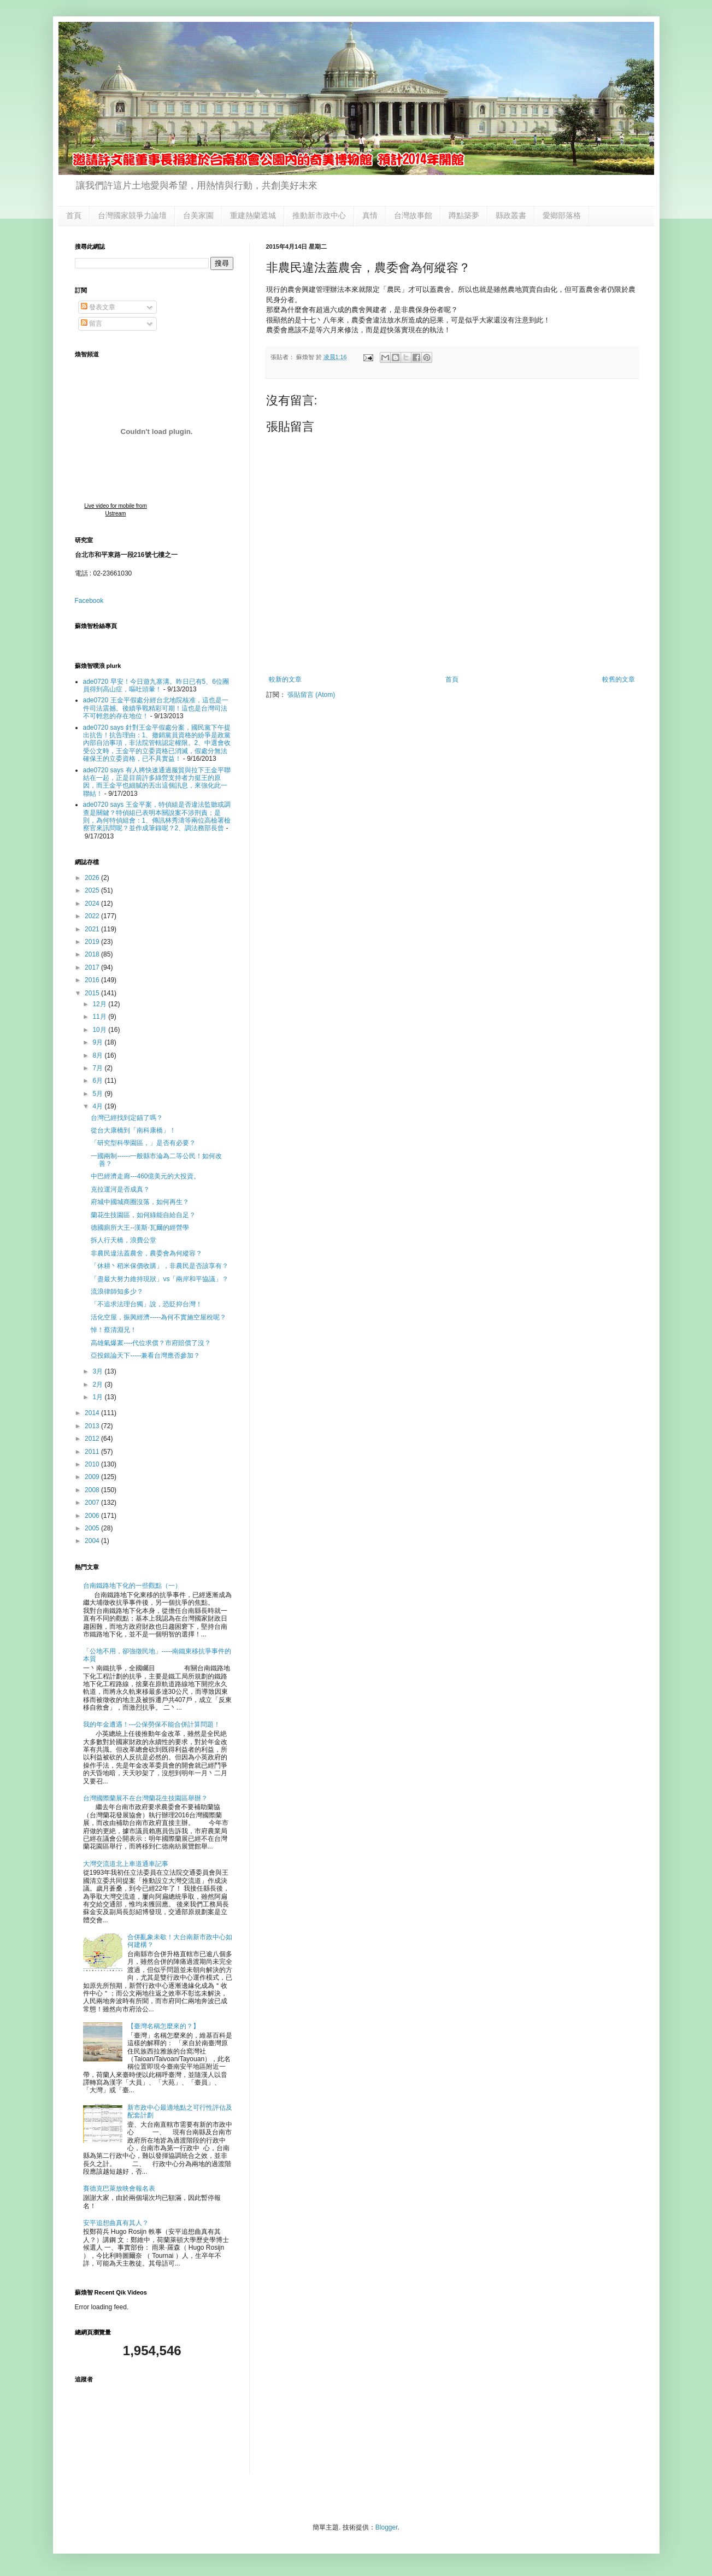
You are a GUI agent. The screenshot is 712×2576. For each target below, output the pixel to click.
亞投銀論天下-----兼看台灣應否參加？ (145, 1355)
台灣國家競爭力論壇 (132, 215)
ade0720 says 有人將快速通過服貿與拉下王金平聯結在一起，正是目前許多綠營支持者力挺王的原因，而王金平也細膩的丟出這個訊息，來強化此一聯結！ (157, 781)
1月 (98, 1397)
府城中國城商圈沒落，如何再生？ (140, 1202)
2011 (93, 1452)
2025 (93, 890)
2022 (93, 916)
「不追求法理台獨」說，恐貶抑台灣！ (146, 1304)
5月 (98, 1094)
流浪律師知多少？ (117, 1291)
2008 (93, 1490)
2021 (93, 929)
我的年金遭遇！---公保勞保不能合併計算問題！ (152, 1724)
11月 (100, 1016)
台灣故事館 (413, 215)
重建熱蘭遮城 (253, 215)
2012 (93, 1438)
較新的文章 (285, 679)
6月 (98, 1080)
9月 (98, 1042)
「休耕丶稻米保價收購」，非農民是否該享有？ (159, 1266)
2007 (93, 1502)
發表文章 (98, 307)
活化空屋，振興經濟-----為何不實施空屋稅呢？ (158, 1317)
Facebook (89, 601)
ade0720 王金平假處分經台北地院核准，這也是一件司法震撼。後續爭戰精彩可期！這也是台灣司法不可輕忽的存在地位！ (155, 708)
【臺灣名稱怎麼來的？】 (163, 2026)
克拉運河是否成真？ (120, 1189)
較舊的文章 (618, 679)
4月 (98, 1106)
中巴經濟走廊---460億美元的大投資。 (145, 1176)
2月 (98, 1384)
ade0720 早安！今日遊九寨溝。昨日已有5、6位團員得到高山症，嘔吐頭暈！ (156, 685)
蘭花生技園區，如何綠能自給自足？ (143, 1215)
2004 (93, 1541)
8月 (98, 1055)
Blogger (386, 2527)
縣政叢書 (511, 215)
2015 (93, 993)
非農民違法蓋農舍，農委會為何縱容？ (146, 1253)
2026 (93, 878)
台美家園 (198, 215)
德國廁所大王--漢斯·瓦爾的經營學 (140, 1227)
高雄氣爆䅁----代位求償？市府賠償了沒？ (151, 1343)
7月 (98, 1068)
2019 (93, 942)
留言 (91, 323)
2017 (93, 967)
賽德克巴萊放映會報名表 (119, 2188)
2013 (93, 1426)
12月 (100, 1004)
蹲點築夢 (464, 215)
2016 (93, 980)
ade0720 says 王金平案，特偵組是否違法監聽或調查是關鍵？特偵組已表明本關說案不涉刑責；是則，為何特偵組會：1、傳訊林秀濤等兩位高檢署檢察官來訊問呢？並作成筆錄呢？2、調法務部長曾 (157, 816)
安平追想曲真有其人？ (116, 2223)
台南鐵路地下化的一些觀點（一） (132, 1585)
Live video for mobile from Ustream (115, 510)
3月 (98, 1371)
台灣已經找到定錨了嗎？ (127, 1118)
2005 (93, 1528)
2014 (93, 1413)
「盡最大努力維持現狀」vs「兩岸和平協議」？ (159, 1279)
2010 (93, 1464)
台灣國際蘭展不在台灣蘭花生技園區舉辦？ (145, 1798)
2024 (93, 903)
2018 (93, 954)
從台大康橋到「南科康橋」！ (133, 1130)
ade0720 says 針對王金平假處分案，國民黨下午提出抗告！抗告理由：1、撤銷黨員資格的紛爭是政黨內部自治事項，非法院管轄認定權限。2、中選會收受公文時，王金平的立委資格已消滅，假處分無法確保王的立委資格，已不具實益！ (157, 743)
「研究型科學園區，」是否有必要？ (143, 1143)
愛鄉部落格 (562, 215)
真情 (370, 215)
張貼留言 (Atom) (311, 695)
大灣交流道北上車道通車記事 (125, 1864)
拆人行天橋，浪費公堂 (123, 1240)
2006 (93, 1515)
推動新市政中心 (319, 215)
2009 (93, 1477)
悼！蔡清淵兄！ (114, 1330)
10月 (100, 1030)
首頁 (73, 215)
